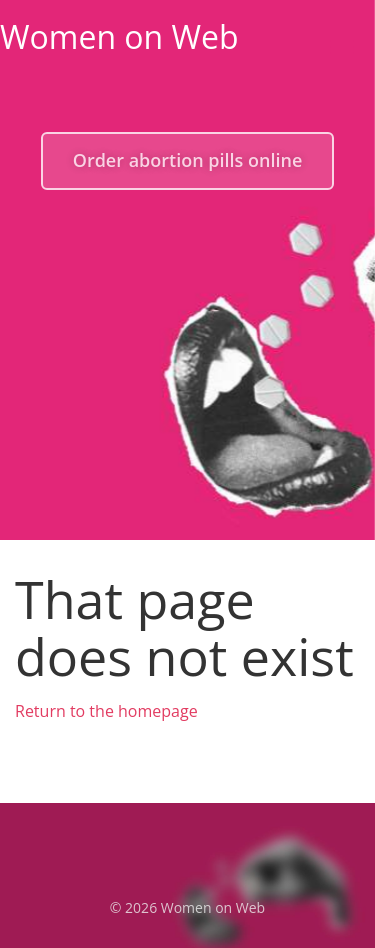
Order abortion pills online (188, 160)
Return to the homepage (106, 711)
